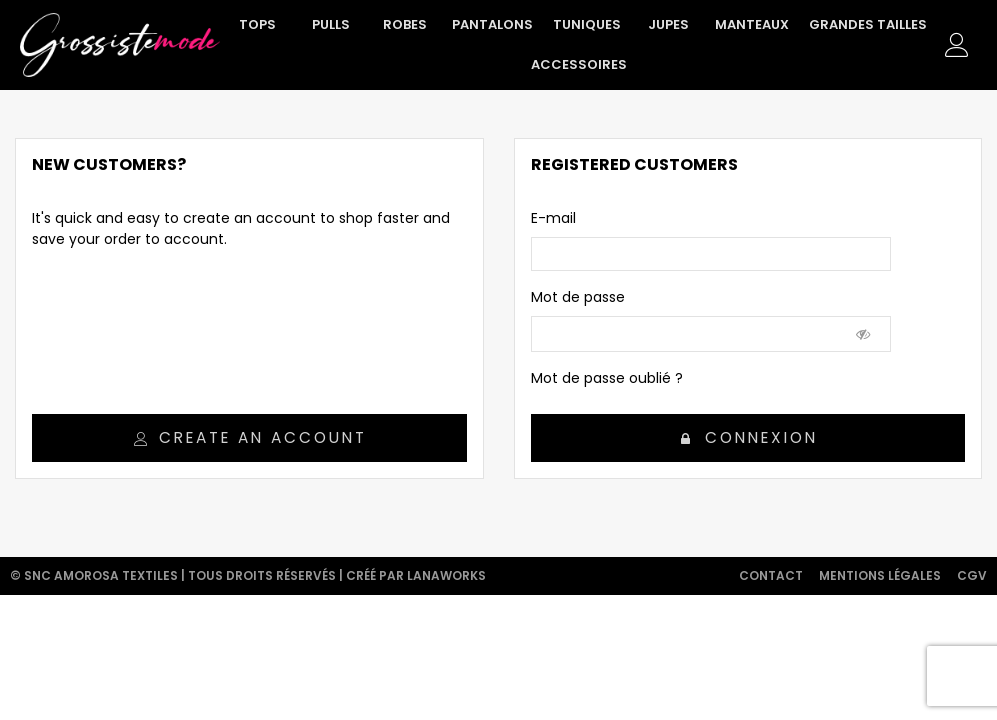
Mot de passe (578, 297)
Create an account (250, 437)
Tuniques (587, 24)
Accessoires (579, 64)
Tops (257, 24)
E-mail (553, 218)
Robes (405, 24)
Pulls (331, 24)
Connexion (749, 437)
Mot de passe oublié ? (607, 378)
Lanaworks (446, 575)
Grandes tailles (868, 24)
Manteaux (752, 24)
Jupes (668, 24)
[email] (711, 254)
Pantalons (492, 24)
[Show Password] (864, 334)
